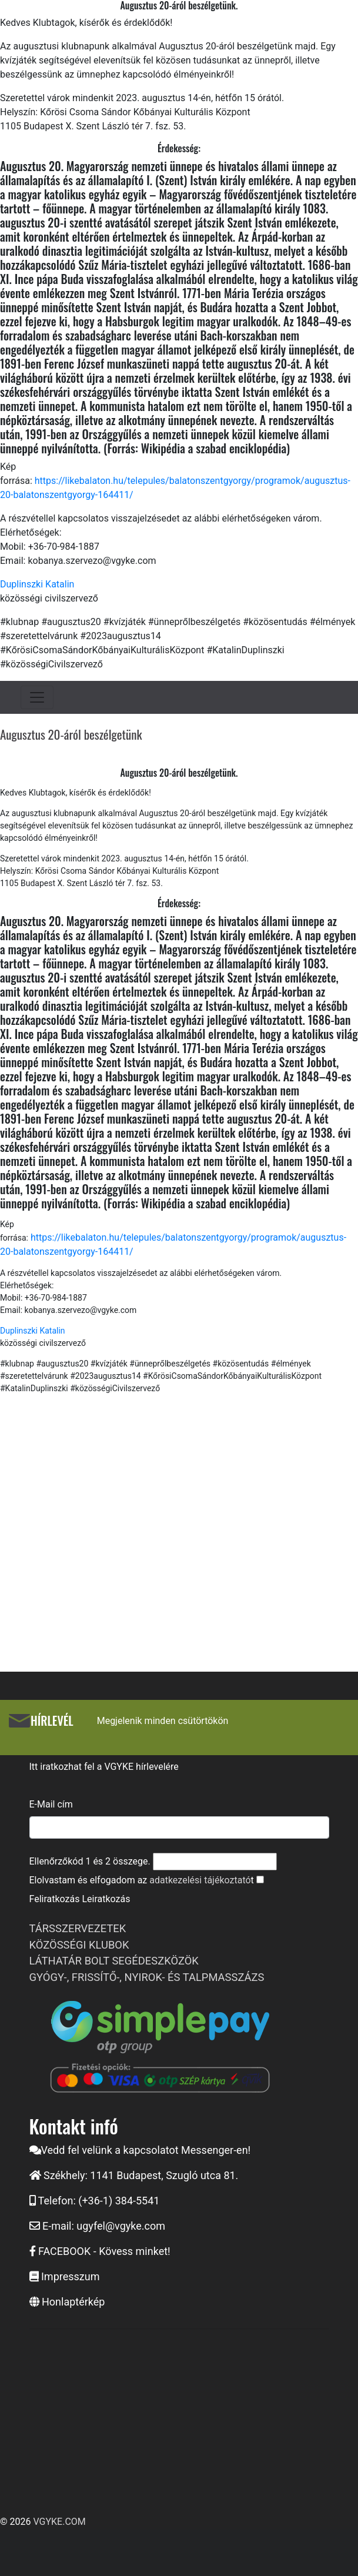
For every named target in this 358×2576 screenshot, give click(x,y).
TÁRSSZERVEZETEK (77, 1928)
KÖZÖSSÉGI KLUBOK (79, 1945)
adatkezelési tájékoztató (199, 1880)
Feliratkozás (54, 1899)
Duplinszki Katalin (37, 584)
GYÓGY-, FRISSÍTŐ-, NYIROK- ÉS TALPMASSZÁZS (147, 1977)
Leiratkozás (106, 1899)
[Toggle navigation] (37, 697)
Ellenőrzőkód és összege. (89, 1861)
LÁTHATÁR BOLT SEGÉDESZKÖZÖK (114, 1960)
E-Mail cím (51, 1804)
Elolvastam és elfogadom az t (141, 1880)
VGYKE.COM (59, 2521)
